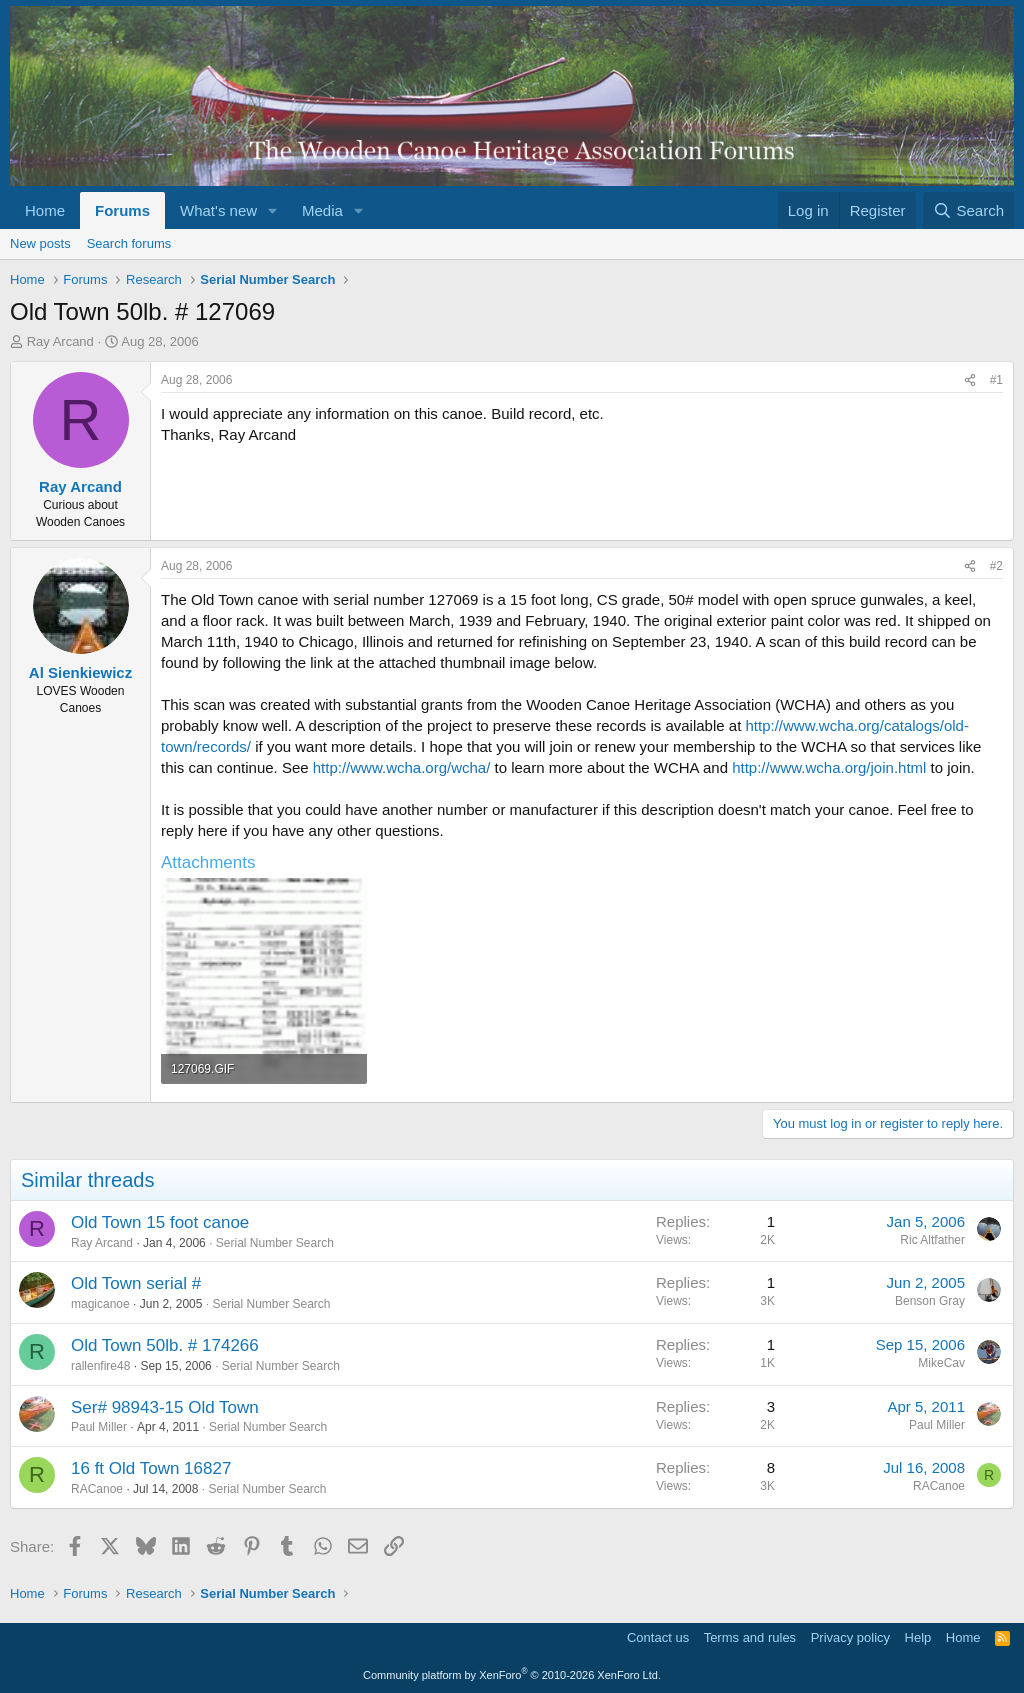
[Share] (970, 380)
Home (45, 210)
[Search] (968, 210)
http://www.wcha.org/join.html (829, 767)
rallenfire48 (100, 1366)
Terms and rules (750, 1637)
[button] (273, 210)
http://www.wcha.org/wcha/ (402, 767)
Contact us (658, 1637)
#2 (996, 566)
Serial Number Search (275, 1243)
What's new (218, 210)
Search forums (129, 243)
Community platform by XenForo (512, 1675)
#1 (996, 380)
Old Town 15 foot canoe (160, 1222)
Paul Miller (99, 1427)
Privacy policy (850, 1637)
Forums (122, 210)
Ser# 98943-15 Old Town (165, 1407)
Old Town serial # (136, 1283)
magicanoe (100, 1304)
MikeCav (941, 1363)
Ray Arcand (60, 341)
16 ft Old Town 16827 (151, 1468)
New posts (40, 243)
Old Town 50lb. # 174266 (165, 1345)
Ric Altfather (932, 1240)
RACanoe (97, 1489)
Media (322, 210)
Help (918, 1637)
